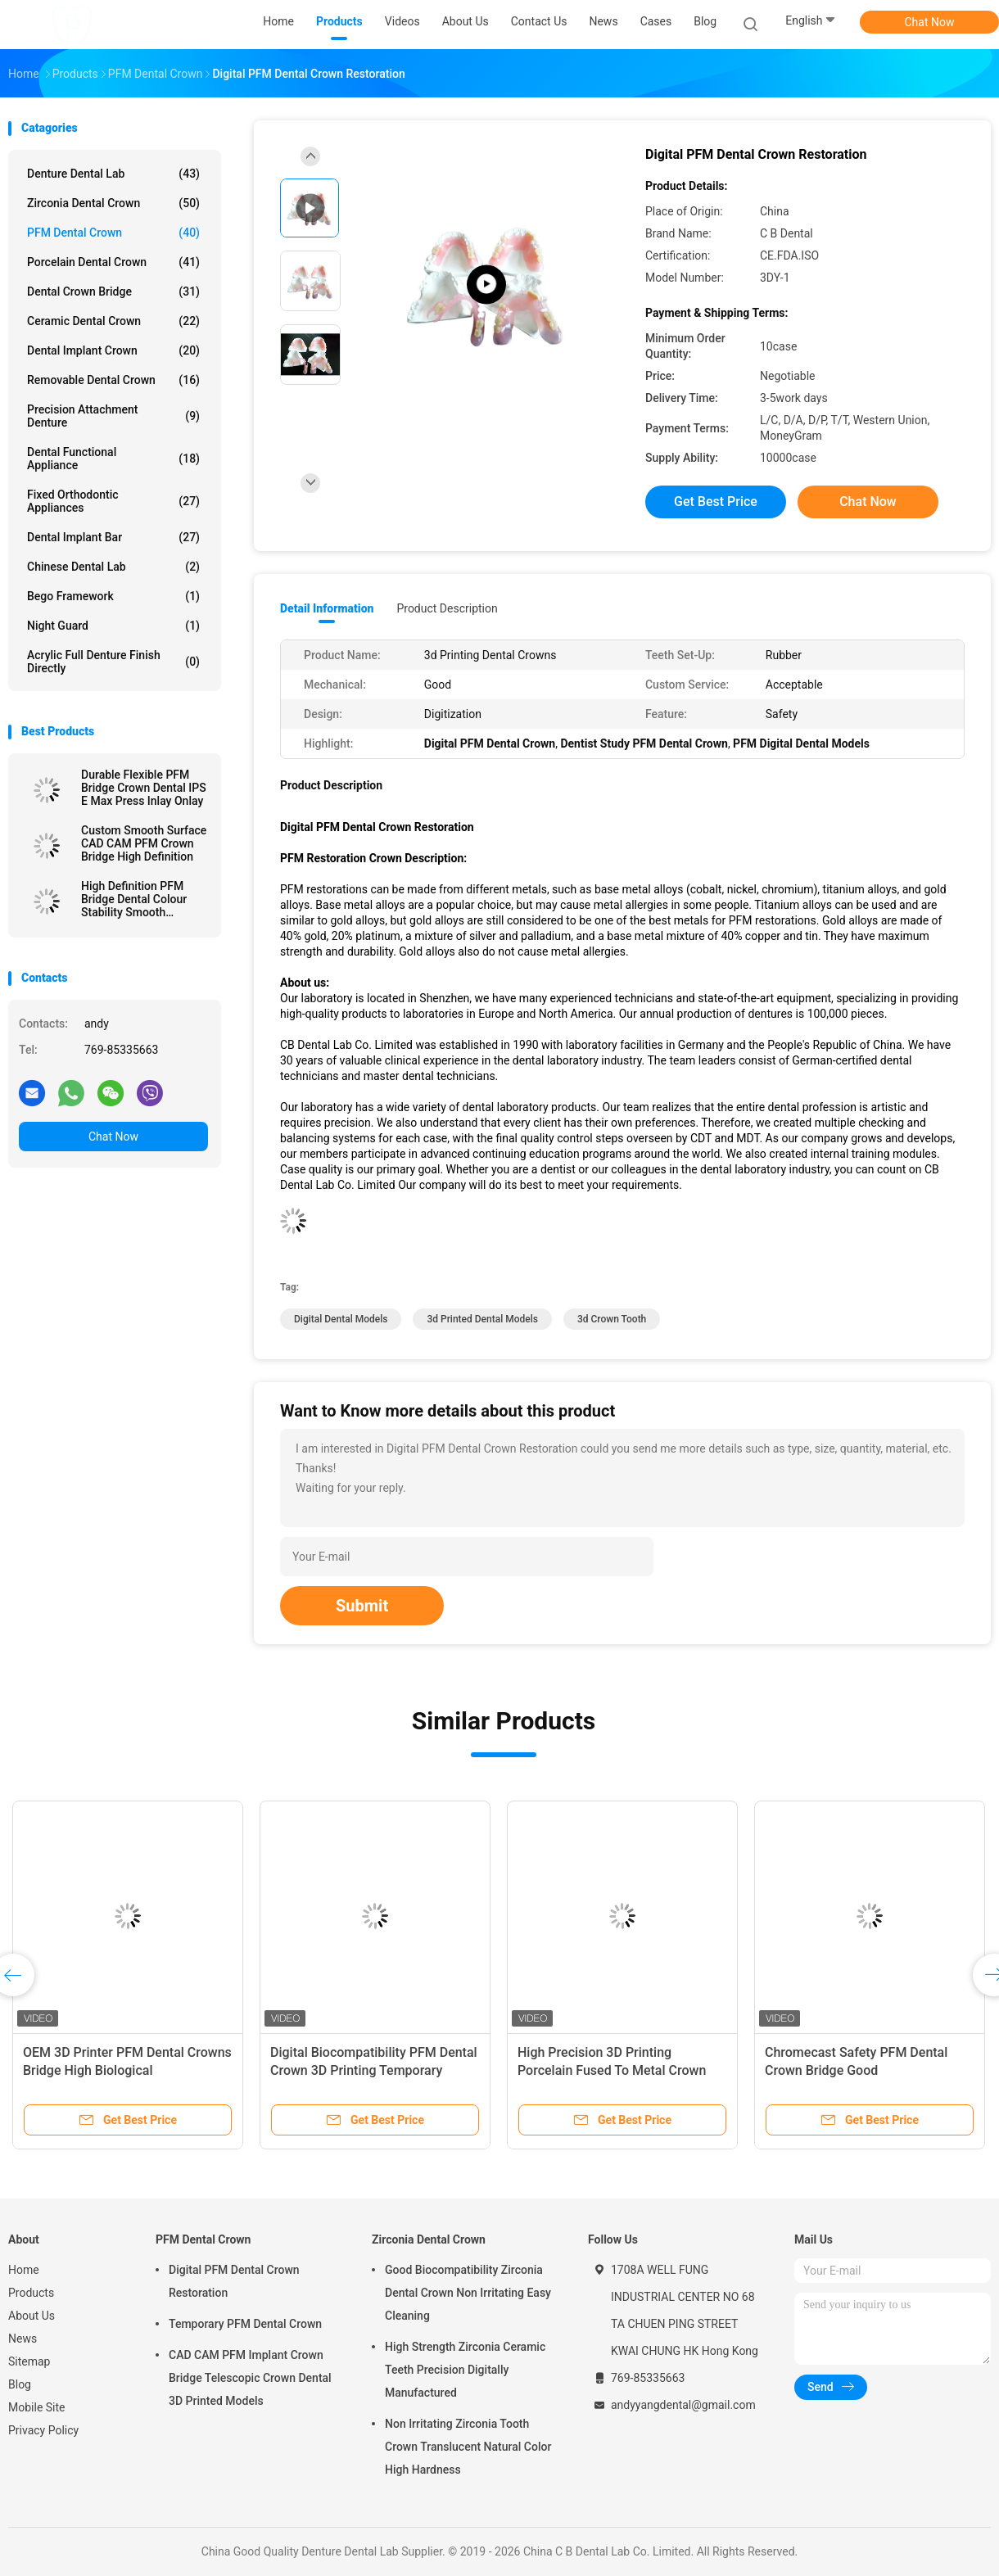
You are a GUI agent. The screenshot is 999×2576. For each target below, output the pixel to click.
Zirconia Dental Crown (113, 203)
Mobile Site (37, 2407)
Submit (362, 1606)
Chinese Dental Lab (113, 566)
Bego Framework (113, 596)
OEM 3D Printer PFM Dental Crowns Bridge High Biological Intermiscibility (127, 2070)
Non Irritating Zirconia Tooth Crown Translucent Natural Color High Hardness (468, 2446)
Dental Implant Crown (113, 350)
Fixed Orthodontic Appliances (113, 501)
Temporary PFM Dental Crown (245, 2323)
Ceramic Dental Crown (113, 321)
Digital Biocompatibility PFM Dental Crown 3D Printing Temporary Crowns (373, 2070)
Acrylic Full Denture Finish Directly (113, 662)
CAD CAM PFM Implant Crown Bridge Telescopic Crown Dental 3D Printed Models (250, 2377)
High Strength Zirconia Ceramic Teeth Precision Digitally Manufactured (465, 2369)
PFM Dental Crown (113, 232)
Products (31, 2292)
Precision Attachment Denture (113, 416)
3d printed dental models (482, 1319)
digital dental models (340, 1319)
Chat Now (930, 22)
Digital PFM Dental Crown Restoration (234, 2281)
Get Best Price (715, 501)
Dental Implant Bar (113, 537)
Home (23, 2269)
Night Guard (113, 625)
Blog (19, 2384)
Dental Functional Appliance (113, 458)
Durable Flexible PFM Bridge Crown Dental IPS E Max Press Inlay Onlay (143, 787)
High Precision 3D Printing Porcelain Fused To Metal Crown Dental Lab (612, 2070)
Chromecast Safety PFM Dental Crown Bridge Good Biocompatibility (856, 2070)
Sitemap (29, 2361)
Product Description (446, 608)
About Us (31, 2315)
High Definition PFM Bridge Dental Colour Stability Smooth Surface (134, 899)
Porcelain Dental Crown (113, 262)
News (22, 2338)
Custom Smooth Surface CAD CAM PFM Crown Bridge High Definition (143, 843)
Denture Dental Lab (113, 173)
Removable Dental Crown (113, 380)
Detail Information (326, 608)
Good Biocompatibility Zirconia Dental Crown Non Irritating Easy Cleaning (468, 2292)
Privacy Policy (43, 2430)
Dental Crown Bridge (113, 291)
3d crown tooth (611, 1319)
